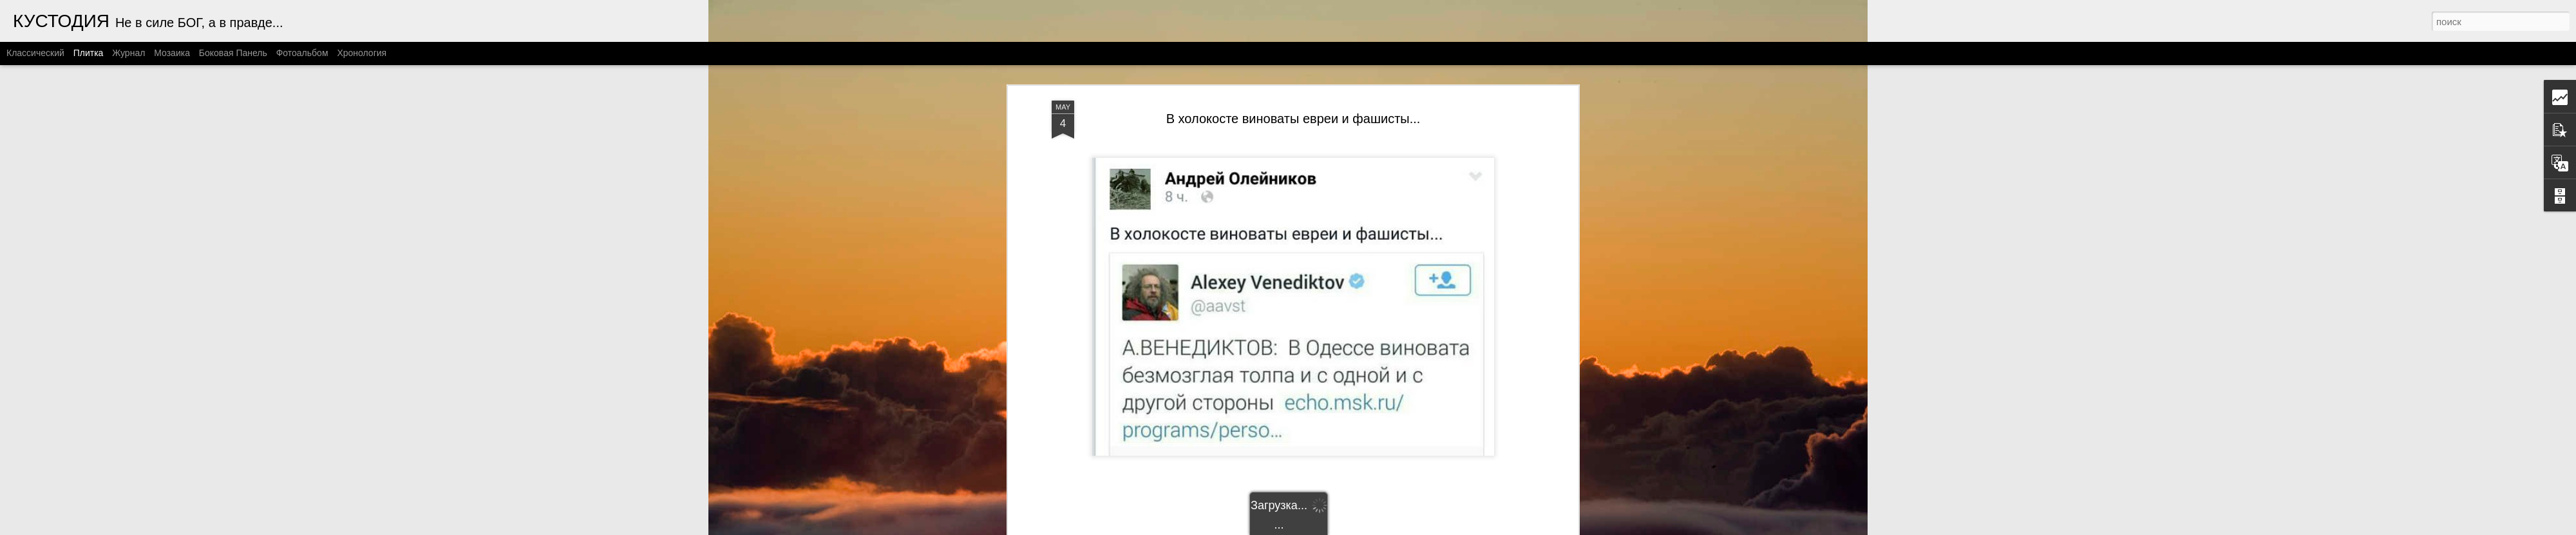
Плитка (88, 53)
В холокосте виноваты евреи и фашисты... (1293, 119)
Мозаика (172, 53)
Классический (35, 53)
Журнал (128, 53)
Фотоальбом (302, 53)
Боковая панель (233, 53)
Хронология (361, 53)
